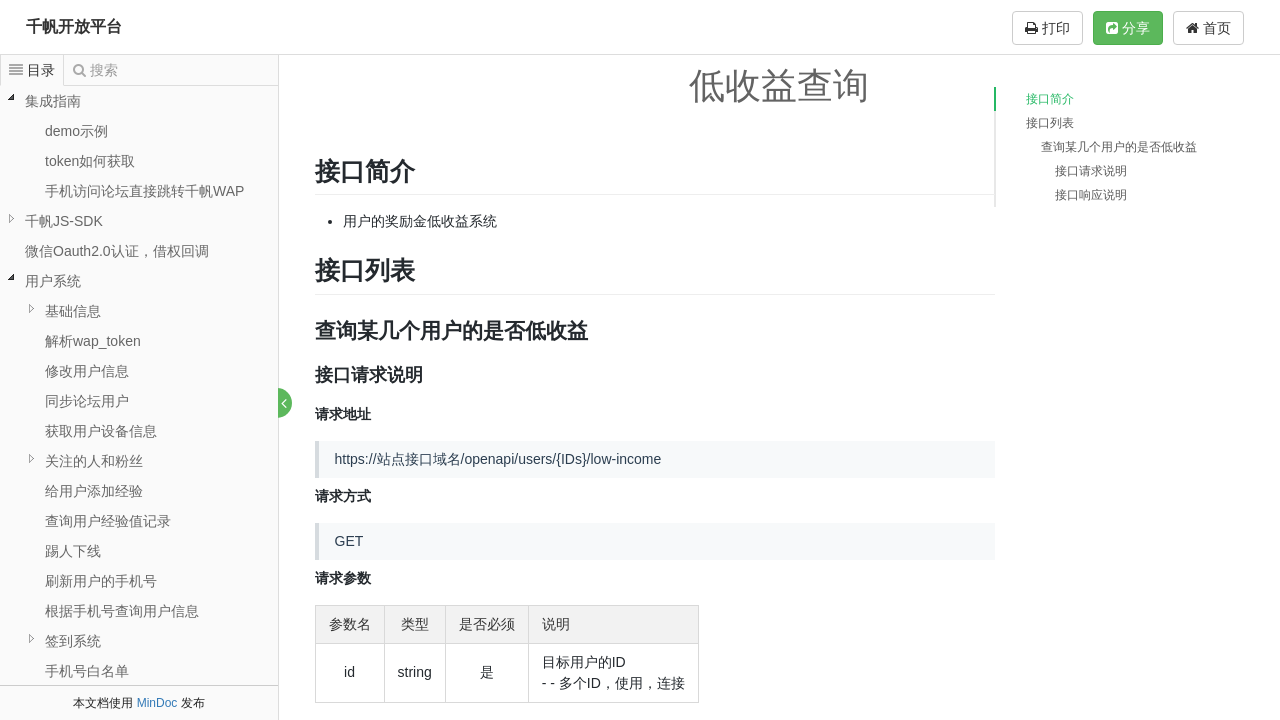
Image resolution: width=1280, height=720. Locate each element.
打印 (1047, 28)
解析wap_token (93, 341)
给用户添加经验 (94, 491)
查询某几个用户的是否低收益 (1119, 147)
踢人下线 (73, 551)
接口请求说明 (1091, 171)
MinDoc (157, 703)
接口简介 (1050, 99)
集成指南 (53, 101)
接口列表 (1050, 123)
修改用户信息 (87, 371)
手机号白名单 (87, 671)
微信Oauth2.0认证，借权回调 (117, 251)
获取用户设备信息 (101, 431)
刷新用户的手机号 (101, 581)
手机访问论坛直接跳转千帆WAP (144, 191)
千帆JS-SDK (64, 221)
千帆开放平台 (74, 26)
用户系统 (53, 281)
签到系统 (73, 641)
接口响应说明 (1091, 195)
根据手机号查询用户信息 (122, 611)
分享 (1128, 28)
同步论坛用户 (87, 401)
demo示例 (76, 131)
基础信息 (73, 311)
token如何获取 (90, 161)
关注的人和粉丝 (94, 461)
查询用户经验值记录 (108, 521)
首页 (1208, 28)
